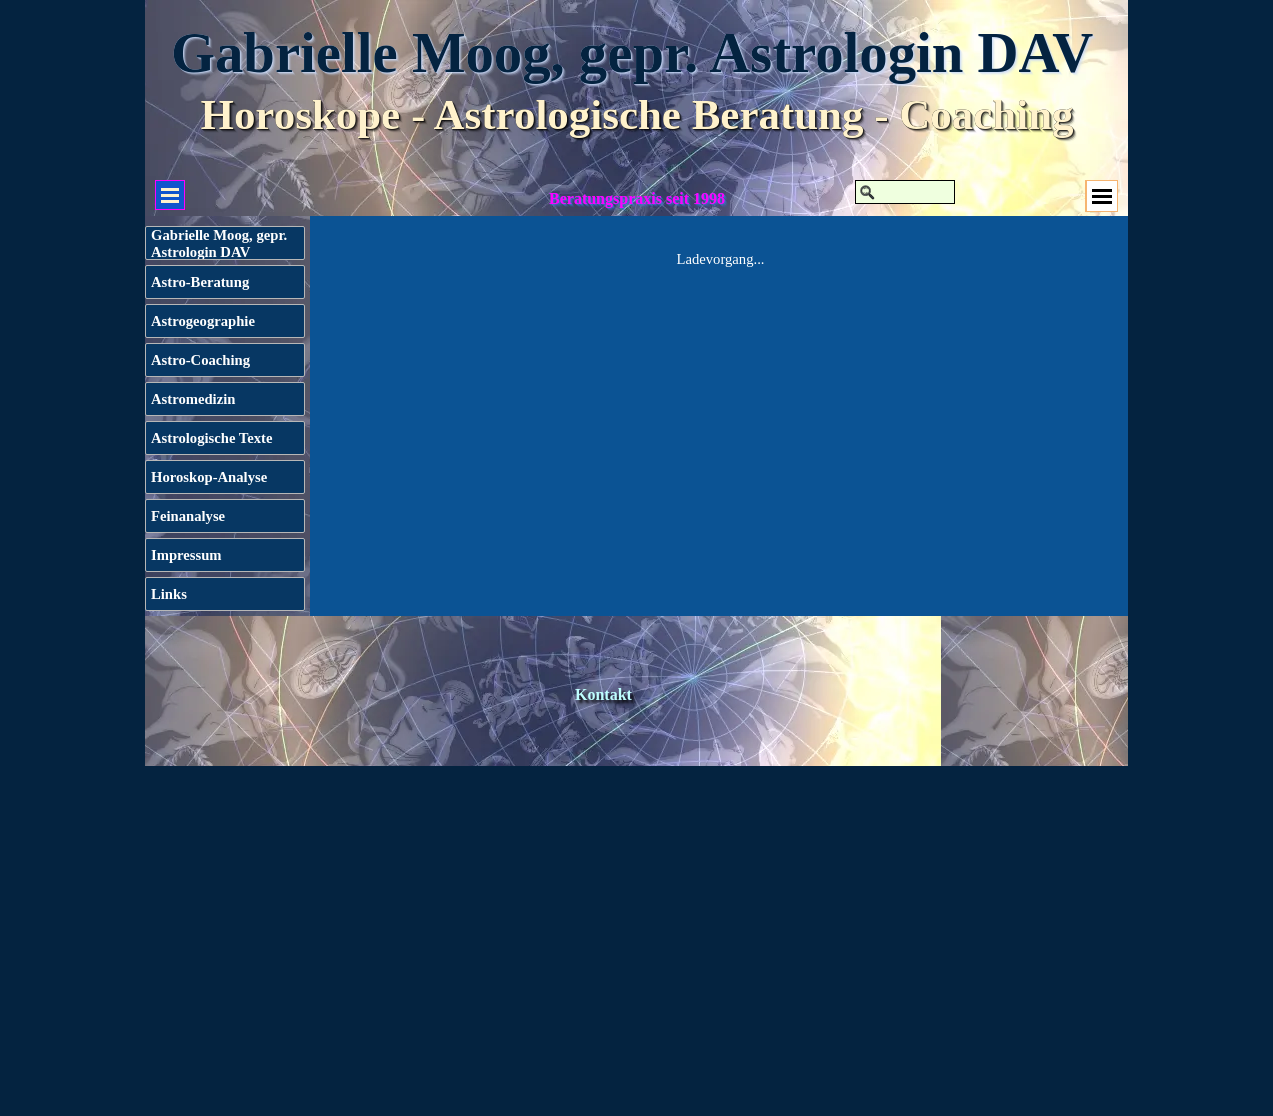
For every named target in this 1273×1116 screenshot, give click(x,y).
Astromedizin (193, 399)
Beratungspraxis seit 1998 (637, 198)
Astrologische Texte (211, 438)
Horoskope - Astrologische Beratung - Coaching (636, 114)
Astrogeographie (203, 321)
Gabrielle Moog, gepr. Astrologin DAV (632, 52)
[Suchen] (905, 192)
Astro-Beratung (200, 282)
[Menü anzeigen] (1102, 196)
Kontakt (603, 694)
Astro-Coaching (200, 360)
